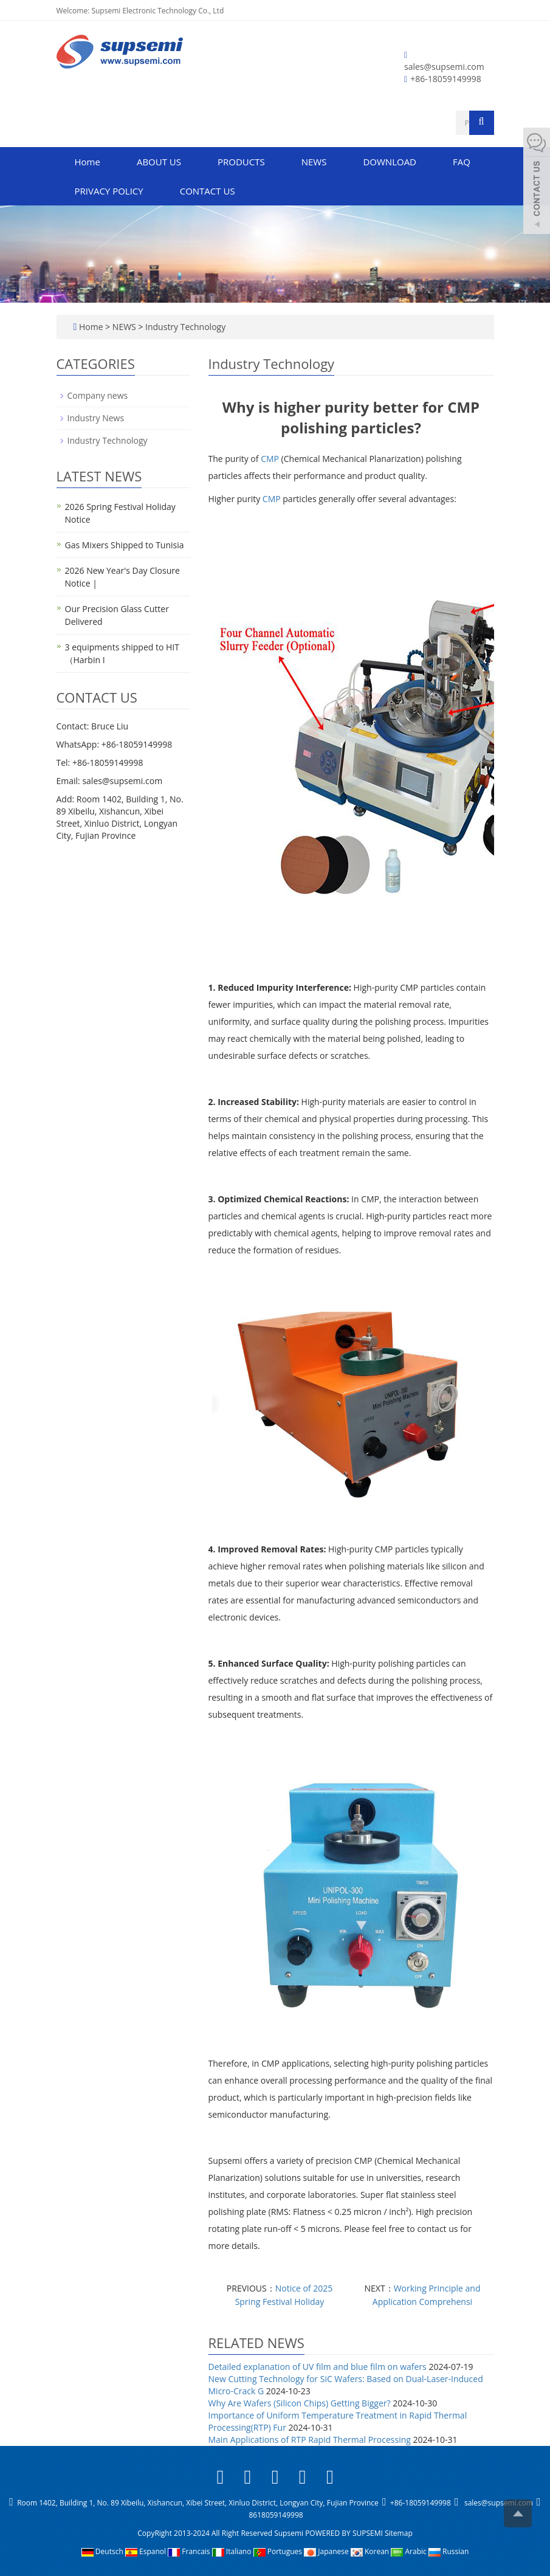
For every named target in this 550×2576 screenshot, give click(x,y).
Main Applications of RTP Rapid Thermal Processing (309, 2439)
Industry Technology (184, 326)
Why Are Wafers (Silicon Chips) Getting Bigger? (299, 2403)
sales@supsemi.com (444, 66)
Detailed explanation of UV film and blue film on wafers (317, 2366)
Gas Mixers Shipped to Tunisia (124, 545)
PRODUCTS (241, 162)
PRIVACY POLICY (109, 191)
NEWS (314, 162)
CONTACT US (207, 191)
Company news (97, 395)
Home (87, 162)
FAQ (461, 162)
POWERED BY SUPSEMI (345, 2533)
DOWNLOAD (389, 162)
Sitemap (399, 2533)
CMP (270, 458)
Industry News (96, 418)
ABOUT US (159, 162)
